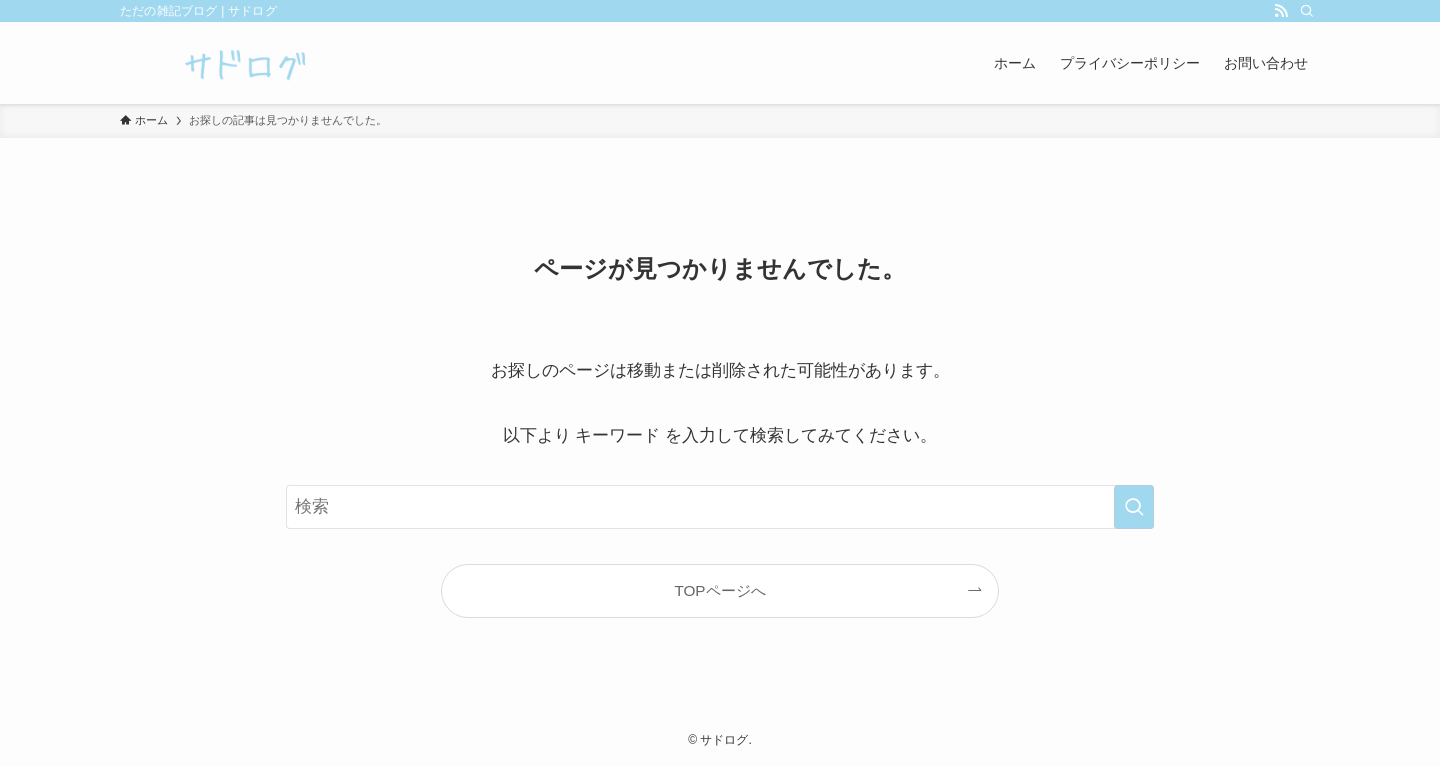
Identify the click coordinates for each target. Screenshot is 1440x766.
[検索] (1307, 11)
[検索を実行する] (1134, 507)
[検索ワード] (720, 507)
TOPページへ (719, 590)
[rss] (1281, 11)
